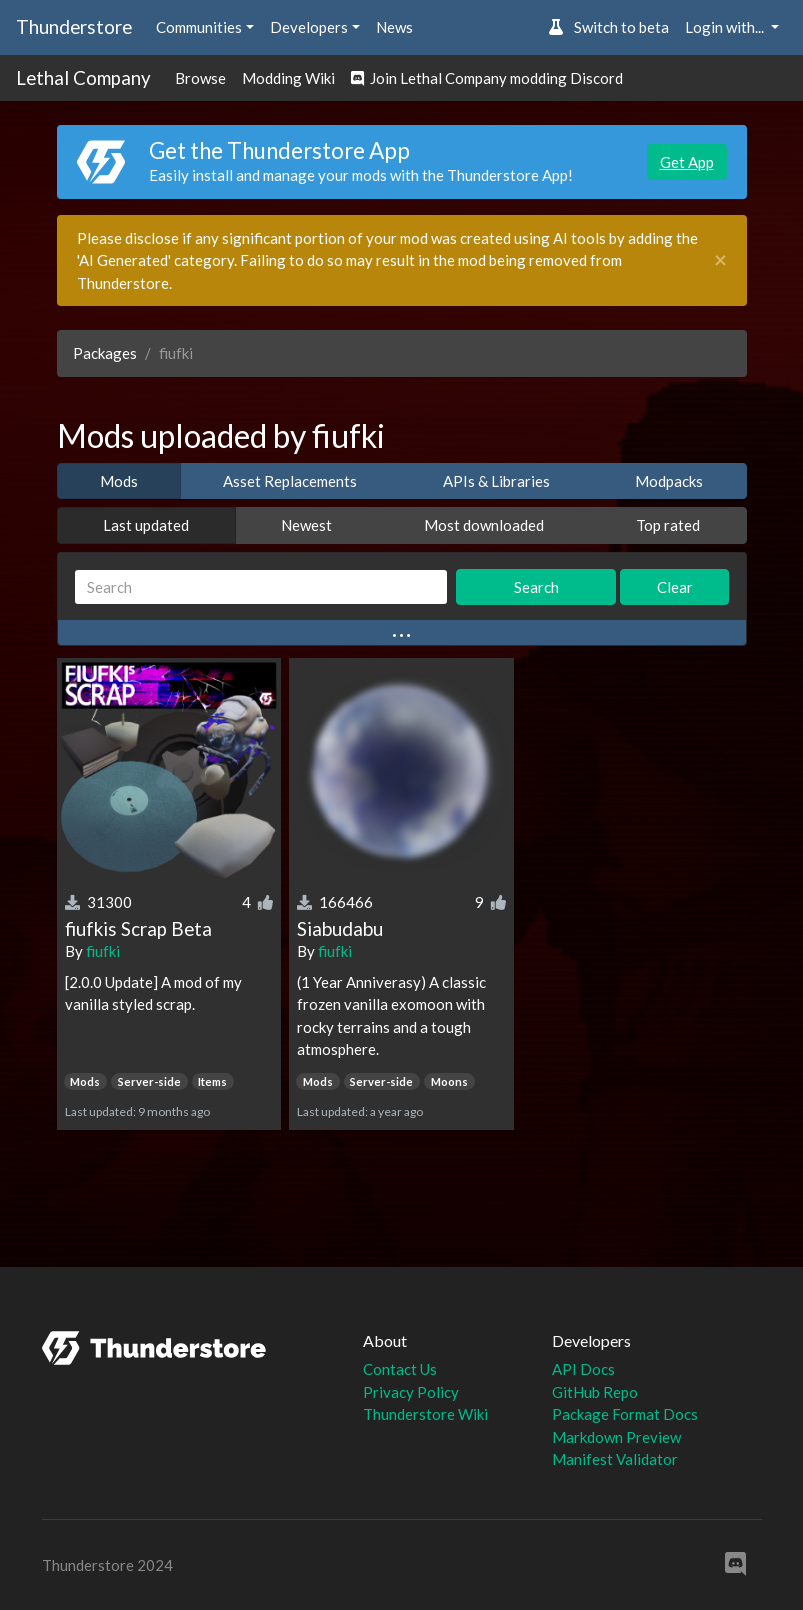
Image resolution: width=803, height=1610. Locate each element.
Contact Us (400, 1369)
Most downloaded (484, 525)
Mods (119, 481)
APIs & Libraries (496, 481)
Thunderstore (74, 26)
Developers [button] (309, 27)
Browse (200, 78)
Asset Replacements (290, 481)
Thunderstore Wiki (425, 1414)
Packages (105, 353)
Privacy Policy (411, 1392)
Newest (306, 525)
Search (536, 587)
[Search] (261, 587)
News (394, 27)
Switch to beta (608, 27)
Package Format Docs (625, 1414)
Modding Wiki (288, 78)
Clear (675, 587)
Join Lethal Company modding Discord (487, 78)
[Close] (720, 260)
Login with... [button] (726, 27)
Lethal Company (83, 77)
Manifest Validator (615, 1459)
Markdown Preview (616, 1437)
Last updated (146, 525)
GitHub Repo (595, 1392)
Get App (687, 162)
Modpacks (669, 481)
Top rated (668, 525)
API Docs (583, 1369)
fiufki (103, 951)
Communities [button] (199, 27)
